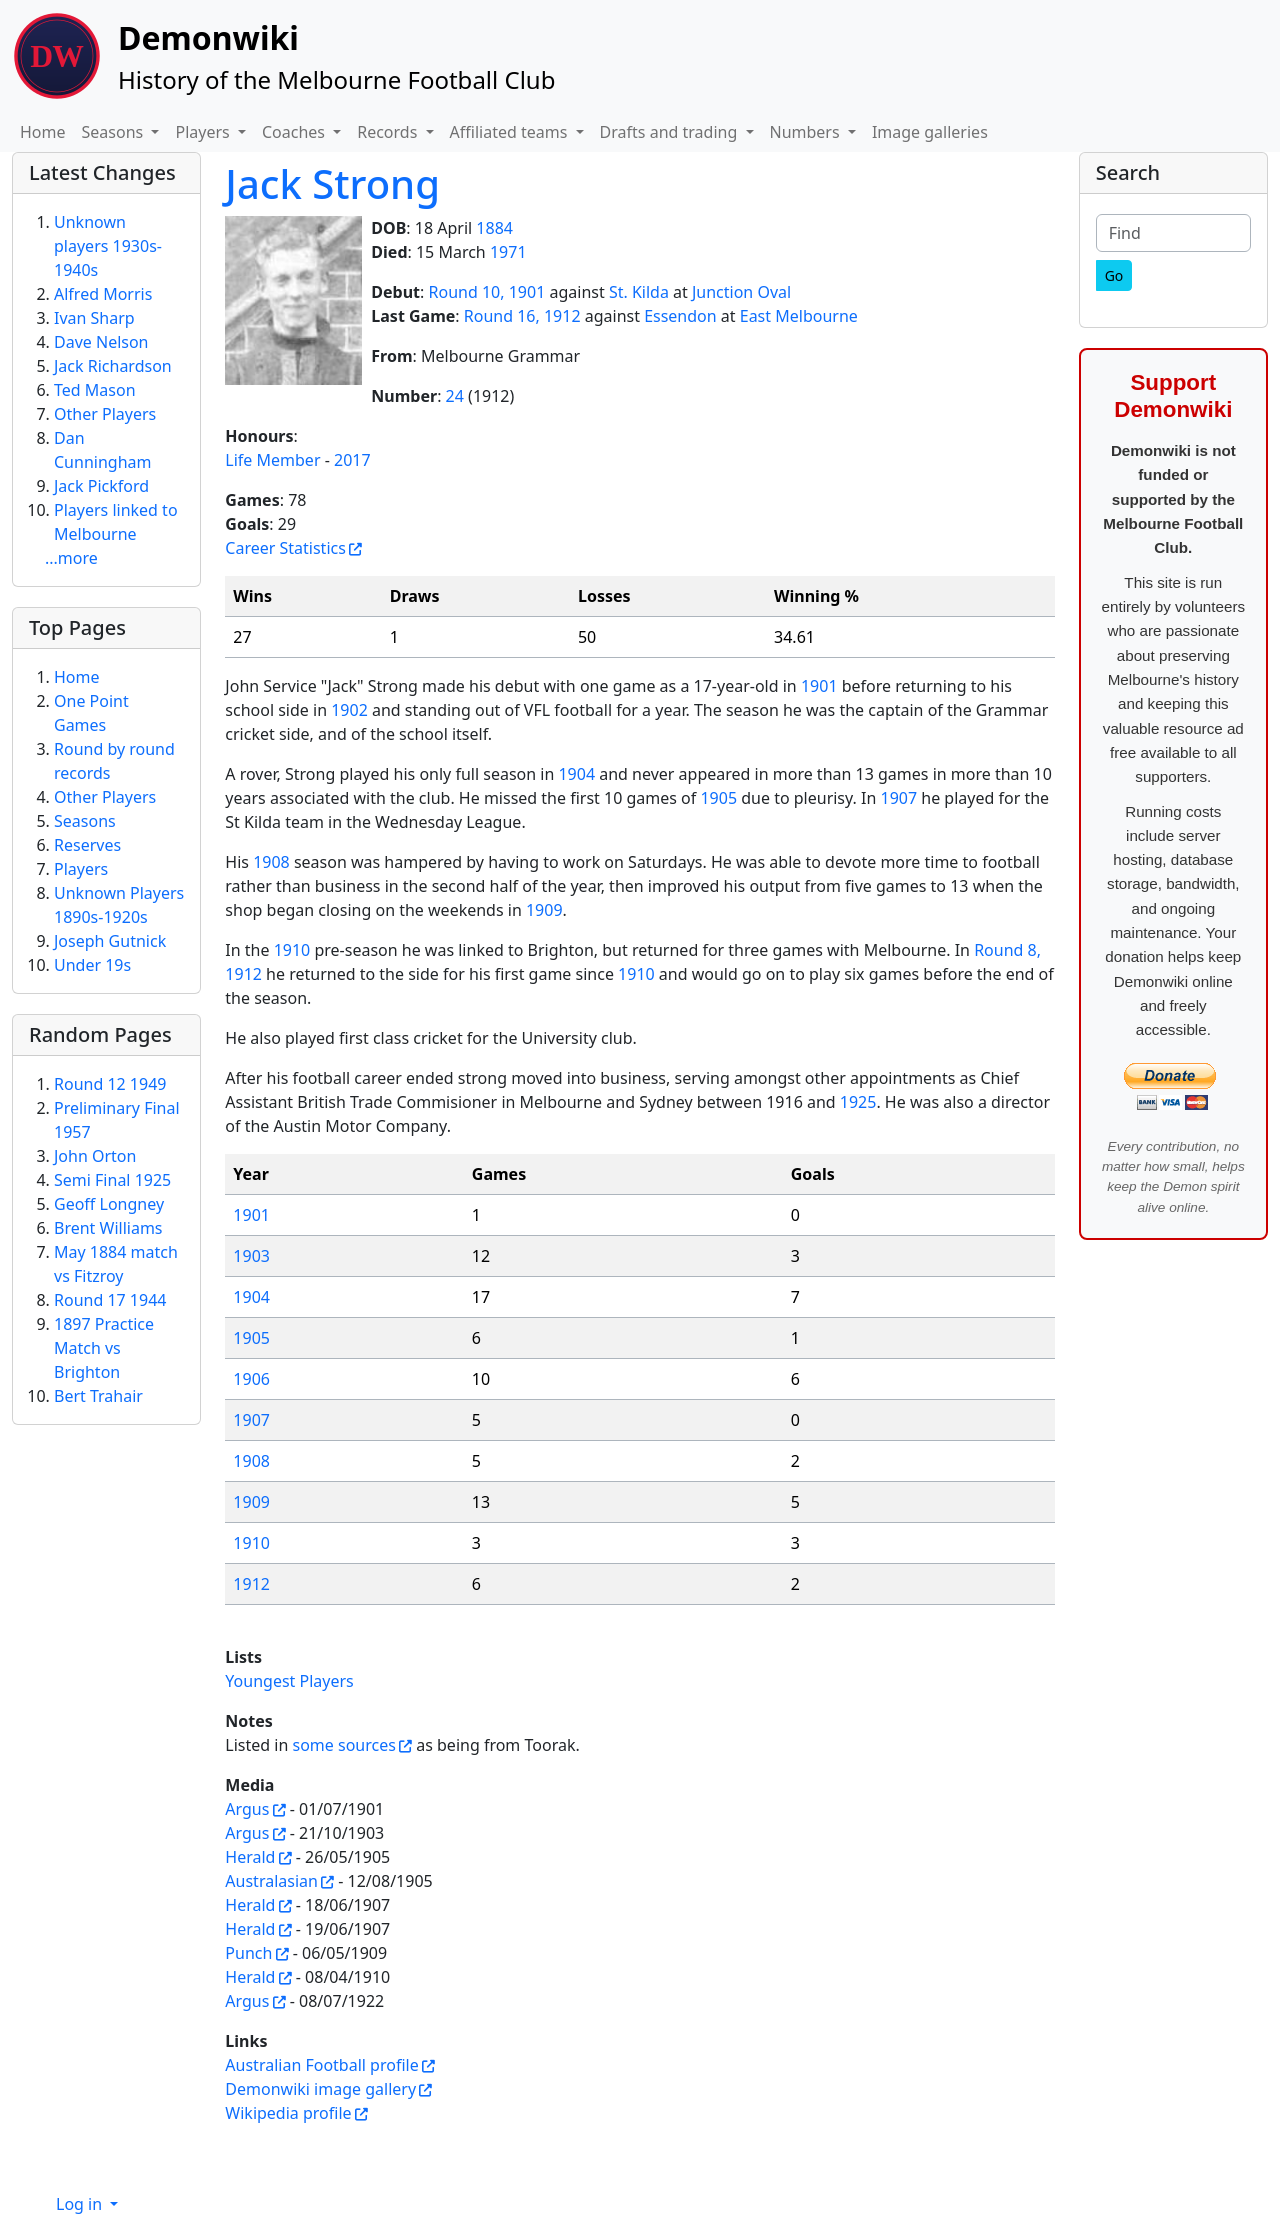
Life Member (272, 460)
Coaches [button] (295, 132)
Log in (81, 2204)
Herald (250, 1857)
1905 (718, 798)
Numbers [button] (807, 132)
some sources (343, 1745)
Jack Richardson (113, 366)
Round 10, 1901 (487, 292)
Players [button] (204, 132)
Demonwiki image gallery (320, 2089)
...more (71, 558)
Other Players (105, 414)
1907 (898, 798)
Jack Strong (332, 183)
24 (455, 396)
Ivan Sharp (94, 318)
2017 (352, 460)
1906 (251, 1379)
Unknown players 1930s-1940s (108, 246)
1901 (819, 686)
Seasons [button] (115, 132)
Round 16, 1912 (522, 316)
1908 (271, 862)
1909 (544, 910)
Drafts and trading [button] (671, 132)
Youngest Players (289, 1681)
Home (43, 132)
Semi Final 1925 (112, 1180)
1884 (494, 228)
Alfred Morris (103, 294)
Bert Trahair (98, 1396)
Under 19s (92, 965)
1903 (251, 1256)
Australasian (271, 1881)
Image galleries (930, 132)
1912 (251, 1584)
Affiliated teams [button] (511, 132)
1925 (858, 1102)
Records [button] (389, 132)
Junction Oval (741, 292)
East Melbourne (799, 316)
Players (81, 869)
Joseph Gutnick (110, 941)
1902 (349, 710)
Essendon (680, 316)
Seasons (85, 821)
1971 (508, 252)
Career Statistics (285, 548)
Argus (247, 1809)
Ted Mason (95, 390)
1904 (576, 774)
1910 (292, 950)
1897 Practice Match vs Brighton (104, 1348)
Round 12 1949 (110, 1084)
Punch (248, 1953)
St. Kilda (639, 292)
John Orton (95, 1156)
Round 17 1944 (110, 1300)
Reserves (87, 845)
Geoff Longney (109, 1204)
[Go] (1114, 275)
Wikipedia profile (288, 2113)
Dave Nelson (101, 342)
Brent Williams (108, 1228)
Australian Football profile (321, 2065)
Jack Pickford (101, 486)
